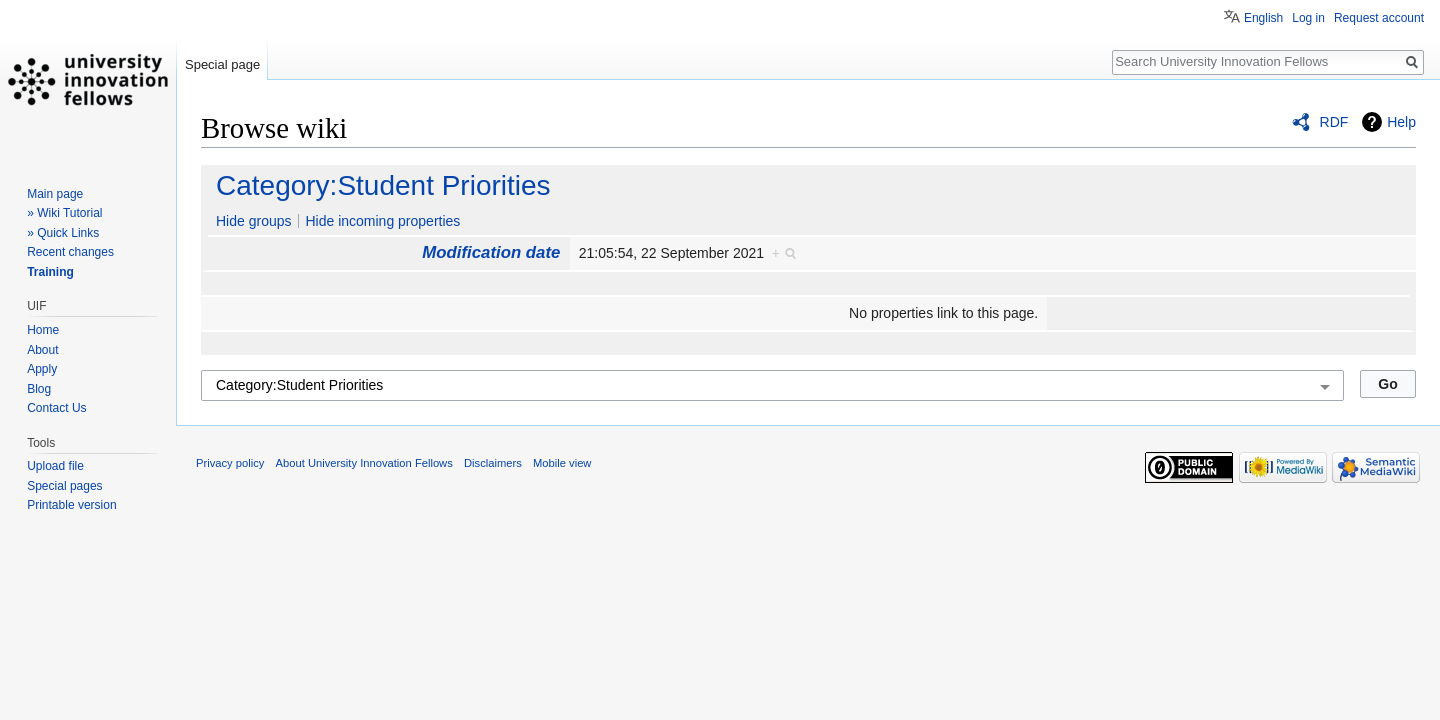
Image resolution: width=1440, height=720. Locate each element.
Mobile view (562, 463)
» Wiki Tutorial (64, 213)
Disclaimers (493, 463)
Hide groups (254, 221)
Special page (222, 64)
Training (50, 272)
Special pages (64, 486)
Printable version (71, 505)
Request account (1379, 18)
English (1263, 18)
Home (43, 330)
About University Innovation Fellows (364, 463)
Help (1401, 122)
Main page (55, 194)
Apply (42, 369)
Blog (39, 389)
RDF (1334, 122)
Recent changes (70, 252)
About (42, 350)
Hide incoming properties (382, 221)
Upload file (55, 466)
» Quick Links (63, 233)
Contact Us (56, 408)
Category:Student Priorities (383, 185)
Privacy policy (230, 463)
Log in (1308, 18)
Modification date (491, 252)
